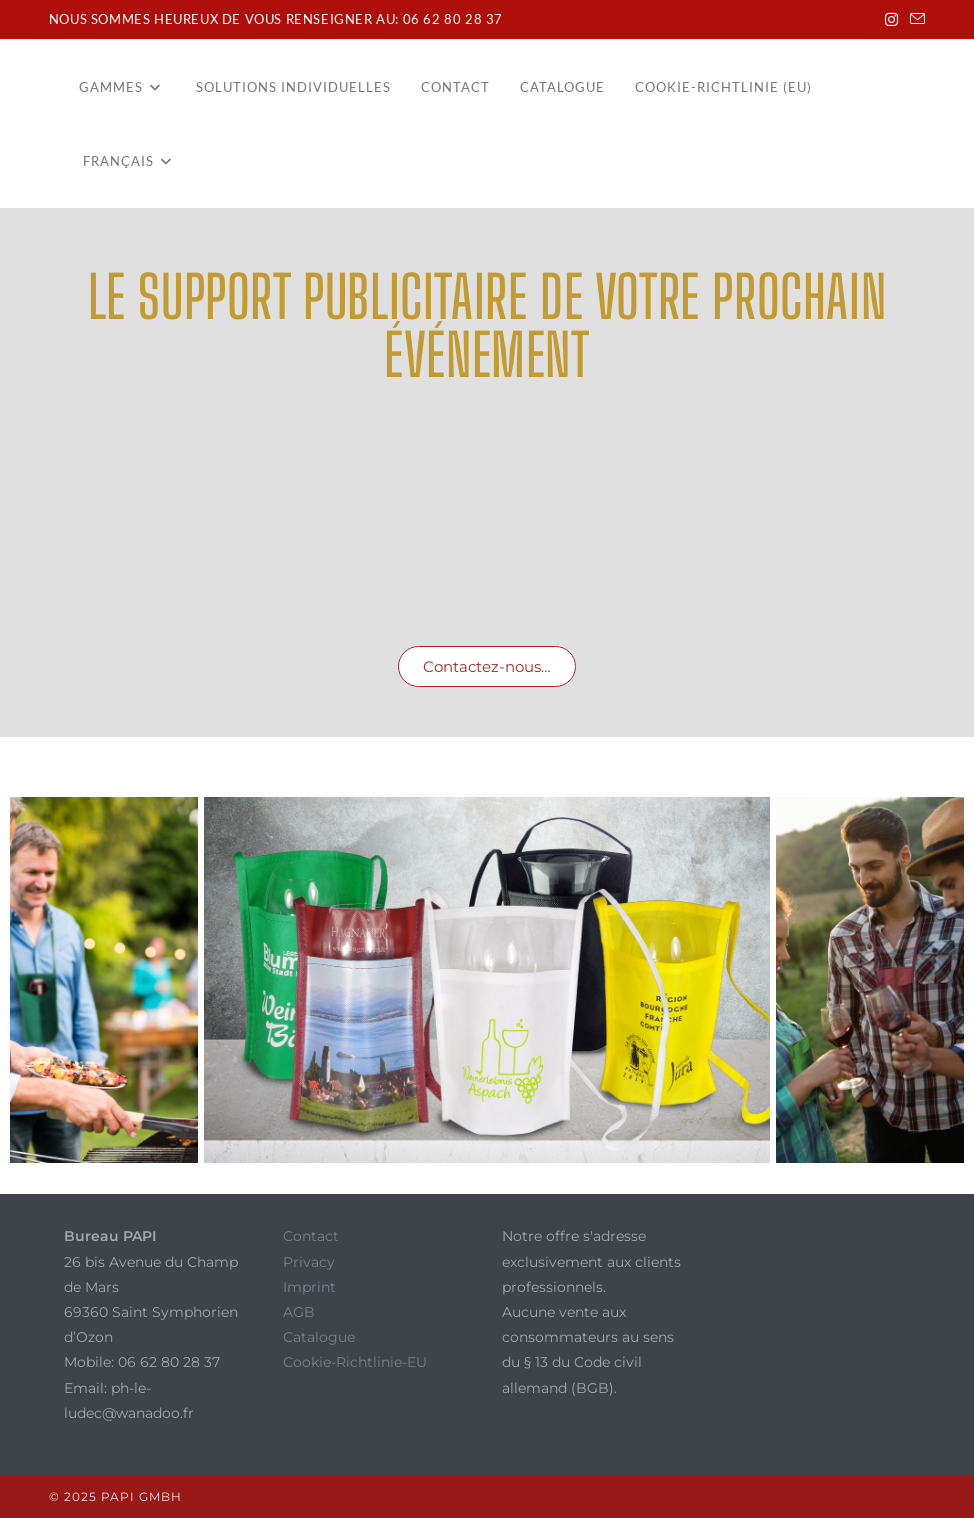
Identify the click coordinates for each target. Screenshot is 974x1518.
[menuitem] (128, 161)
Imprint (309, 1287)
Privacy (309, 1262)
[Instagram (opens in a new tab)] (891, 20)
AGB (299, 1312)
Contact (311, 1236)
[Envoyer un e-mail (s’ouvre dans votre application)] (914, 20)
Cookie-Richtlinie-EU (355, 1362)
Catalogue (319, 1337)
